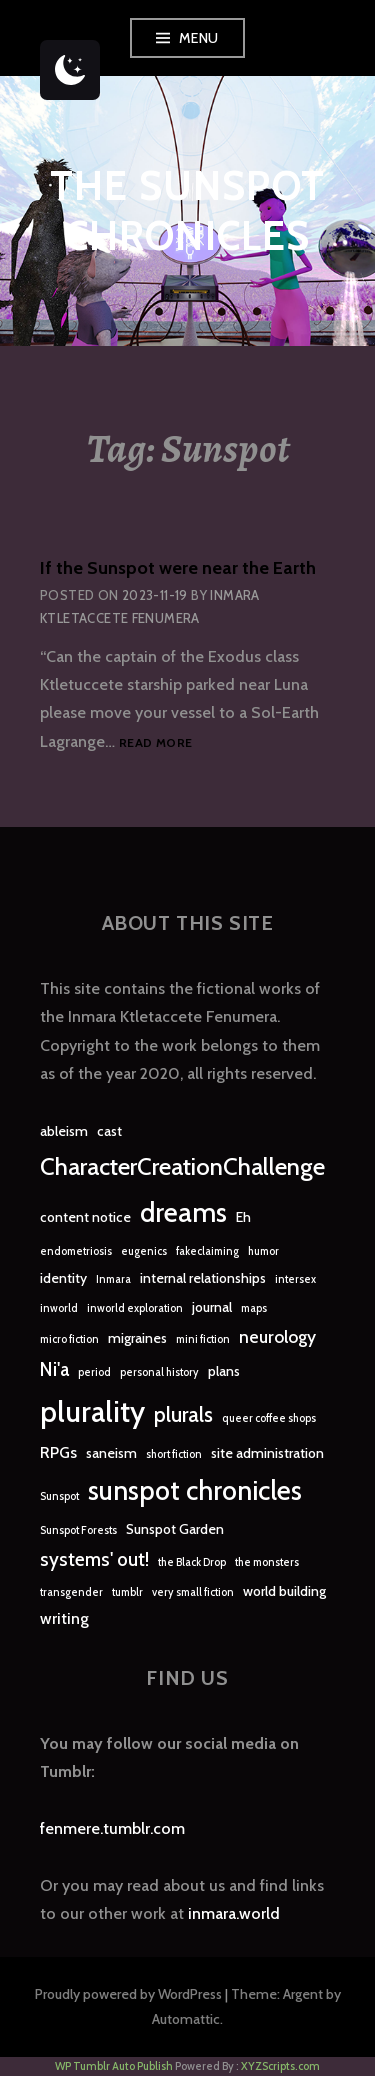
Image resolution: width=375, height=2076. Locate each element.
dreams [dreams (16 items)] (183, 1212)
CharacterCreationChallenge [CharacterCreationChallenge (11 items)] (182, 1166)
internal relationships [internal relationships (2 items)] (203, 1278)
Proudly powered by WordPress (128, 1994)
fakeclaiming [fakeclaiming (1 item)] (207, 1251)
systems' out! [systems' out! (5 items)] (94, 1559)
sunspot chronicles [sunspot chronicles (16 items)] (195, 1490)
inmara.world (234, 1913)
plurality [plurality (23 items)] (92, 1411)
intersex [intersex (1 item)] (295, 1279)
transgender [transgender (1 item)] (71, 1592)
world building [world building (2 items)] (284, 1591)
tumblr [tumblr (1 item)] (127, 1592)
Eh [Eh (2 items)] (243, 1217)
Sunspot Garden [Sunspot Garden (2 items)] (175, 1529)
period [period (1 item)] (94, 1372)
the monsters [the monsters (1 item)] (267, 1562)
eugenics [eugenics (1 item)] (144, 1251)
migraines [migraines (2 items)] (137, 1338)
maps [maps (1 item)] (254, 1308)
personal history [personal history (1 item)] (159, 1372)
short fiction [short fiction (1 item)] (174, 1454)
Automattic (186, 2019)
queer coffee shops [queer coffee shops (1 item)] (269, 1418)
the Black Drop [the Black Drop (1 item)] (192, 1562)
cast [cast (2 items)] (109, 1131)
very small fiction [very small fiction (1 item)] (193, 1592)
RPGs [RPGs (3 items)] (58, 1452)
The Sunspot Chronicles (187, 210)
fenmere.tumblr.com (112, 1828)
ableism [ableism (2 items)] (64, 1131)
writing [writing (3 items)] (64, 1618)
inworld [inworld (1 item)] (59, 1308)
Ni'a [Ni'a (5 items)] (54, 1369)
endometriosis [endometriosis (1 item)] (76, 1251)
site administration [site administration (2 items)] (267, 1453)
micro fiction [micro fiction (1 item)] (69, 1339)
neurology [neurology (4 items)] (277, 1336)
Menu (199, 38)
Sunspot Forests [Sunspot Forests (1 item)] (78, 1530)
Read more (155, 743)
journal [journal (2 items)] (212, 1307)
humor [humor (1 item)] (263, 1251)
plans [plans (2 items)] (224, 1371)
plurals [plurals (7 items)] (183, 1414)
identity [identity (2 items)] (63, 1278)
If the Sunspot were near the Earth (178, 568)
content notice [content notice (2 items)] (85, 1217)
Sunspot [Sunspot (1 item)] (59, 1496)
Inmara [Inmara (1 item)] (113, 1279)
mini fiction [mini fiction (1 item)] (203, 1339)
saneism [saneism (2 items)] (111, 1453)
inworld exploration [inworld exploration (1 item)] (135, 1308)
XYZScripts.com (280, 2066)
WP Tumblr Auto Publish (114, 2066)
